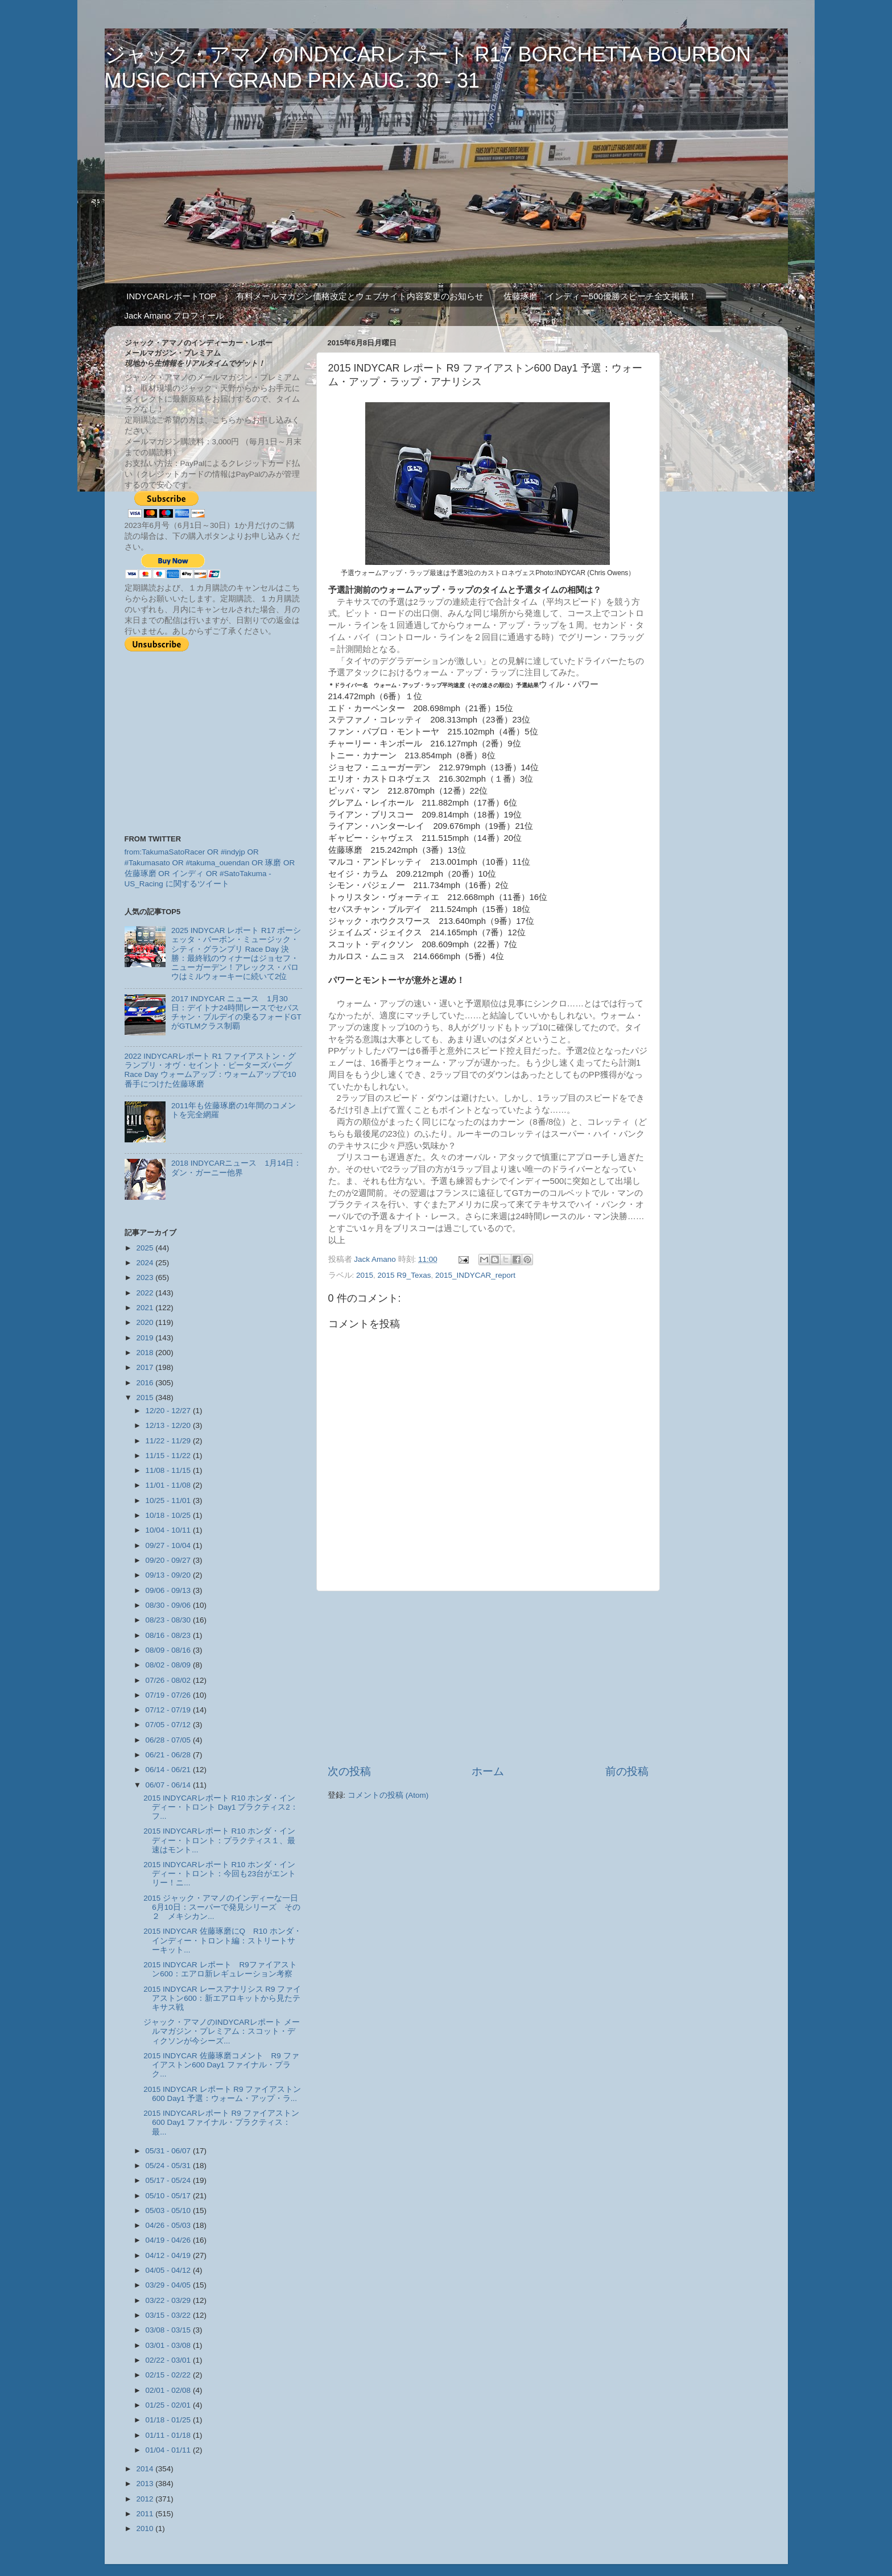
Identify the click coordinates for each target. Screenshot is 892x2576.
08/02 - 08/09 (169, 1665)
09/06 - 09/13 (169, 1590)
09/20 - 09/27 (169, 1560)
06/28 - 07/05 (169, 1740)
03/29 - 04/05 (169, 2285)
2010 (145, 2528)
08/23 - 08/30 (169, 1620)
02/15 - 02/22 (169, 2375)
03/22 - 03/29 (169, 2300)
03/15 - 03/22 (169, 2315)
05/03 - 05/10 (169, 2210)
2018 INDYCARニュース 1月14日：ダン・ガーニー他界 (236, 1167)
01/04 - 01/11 (169, 2450)
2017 (145, 1367)
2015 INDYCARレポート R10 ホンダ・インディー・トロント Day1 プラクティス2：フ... (220, 1807)
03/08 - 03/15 (169, 2330)
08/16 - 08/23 (169, 1635)
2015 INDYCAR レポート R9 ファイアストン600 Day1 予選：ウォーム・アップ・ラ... (222, 2094)
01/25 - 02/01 (169, 2405)
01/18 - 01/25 (169, 2420)
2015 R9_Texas (404, 1275)
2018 (145, 1352)
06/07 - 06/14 (169, 1785)
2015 (364, 1275)
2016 (145, 1382)
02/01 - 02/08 (169, 2390)
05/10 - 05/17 (169, 2195)
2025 (145, 1248)
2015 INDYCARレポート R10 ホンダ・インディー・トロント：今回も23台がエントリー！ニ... (219, 1873)
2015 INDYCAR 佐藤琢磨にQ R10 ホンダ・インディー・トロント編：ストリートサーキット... (222, 1940)
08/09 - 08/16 (169, 1650)
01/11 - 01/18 (169, 2435)
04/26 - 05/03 (169, 2225)
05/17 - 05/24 (169, 2180)
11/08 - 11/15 (169, 1470)
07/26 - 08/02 (169, 1680)
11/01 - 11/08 (169, 1485)
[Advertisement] (488, 1678)
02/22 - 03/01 (169, 2360)
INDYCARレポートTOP (171, 296)
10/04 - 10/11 (169, 1530)
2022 (145, 1293)
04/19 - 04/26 (169, 2240)
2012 (145, 2499)
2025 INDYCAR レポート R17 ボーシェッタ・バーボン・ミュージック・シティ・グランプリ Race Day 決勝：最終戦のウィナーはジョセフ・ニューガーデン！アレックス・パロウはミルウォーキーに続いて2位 (236, 953)
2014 (145, 2468)
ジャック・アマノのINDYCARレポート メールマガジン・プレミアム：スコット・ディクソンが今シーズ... (221, 2031)
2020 (145, 1322)
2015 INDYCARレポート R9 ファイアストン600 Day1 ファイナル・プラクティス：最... (221, 2122)
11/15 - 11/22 (169, 1455)
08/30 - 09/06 (169, 1605)
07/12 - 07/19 (169, 1710)
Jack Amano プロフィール (175, 315)
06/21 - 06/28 (169, 1755)
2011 (145, 2513)
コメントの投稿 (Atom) (388, 1795)
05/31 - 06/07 (169, 2150)
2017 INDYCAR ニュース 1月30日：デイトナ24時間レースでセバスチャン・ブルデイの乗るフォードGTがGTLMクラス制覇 (236, 1012)
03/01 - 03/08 (169, 2345)
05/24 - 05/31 (169, 2165)
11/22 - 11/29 (169, 1440)
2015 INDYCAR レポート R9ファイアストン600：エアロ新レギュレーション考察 (220, 1969)
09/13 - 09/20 (169, 1575)
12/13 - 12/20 (169, 1425)
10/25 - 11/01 (169, 1500)
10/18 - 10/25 (169, 1515)
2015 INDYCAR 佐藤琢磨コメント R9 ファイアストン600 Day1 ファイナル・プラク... (221, 2064)
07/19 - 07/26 (169, 1695)
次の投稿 (349, 1771)
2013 (145, 2483)
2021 (145, 1307)
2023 (145, 1277)
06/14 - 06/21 (169, 1769)
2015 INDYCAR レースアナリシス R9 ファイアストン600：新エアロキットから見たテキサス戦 (222, 1998)
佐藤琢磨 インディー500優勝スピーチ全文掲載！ (600, 296)
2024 (145, 1262)
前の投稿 (627, 1771)
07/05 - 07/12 (169, 1724)
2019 (145, 1338)
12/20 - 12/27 (169, 1410)
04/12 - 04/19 (169, 2255)
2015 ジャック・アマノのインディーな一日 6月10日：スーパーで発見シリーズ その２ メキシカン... (221, 1907)
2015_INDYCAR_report (475, 1275)
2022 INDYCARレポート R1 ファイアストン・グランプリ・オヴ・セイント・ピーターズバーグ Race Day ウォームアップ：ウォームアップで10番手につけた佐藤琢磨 (210, 1070)
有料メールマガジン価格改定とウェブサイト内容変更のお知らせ (360, 296)
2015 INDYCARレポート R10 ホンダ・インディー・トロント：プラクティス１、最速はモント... (219, 1840)
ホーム (488, 1771)
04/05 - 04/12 (169, 2270)
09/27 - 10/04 (169, 1545)
